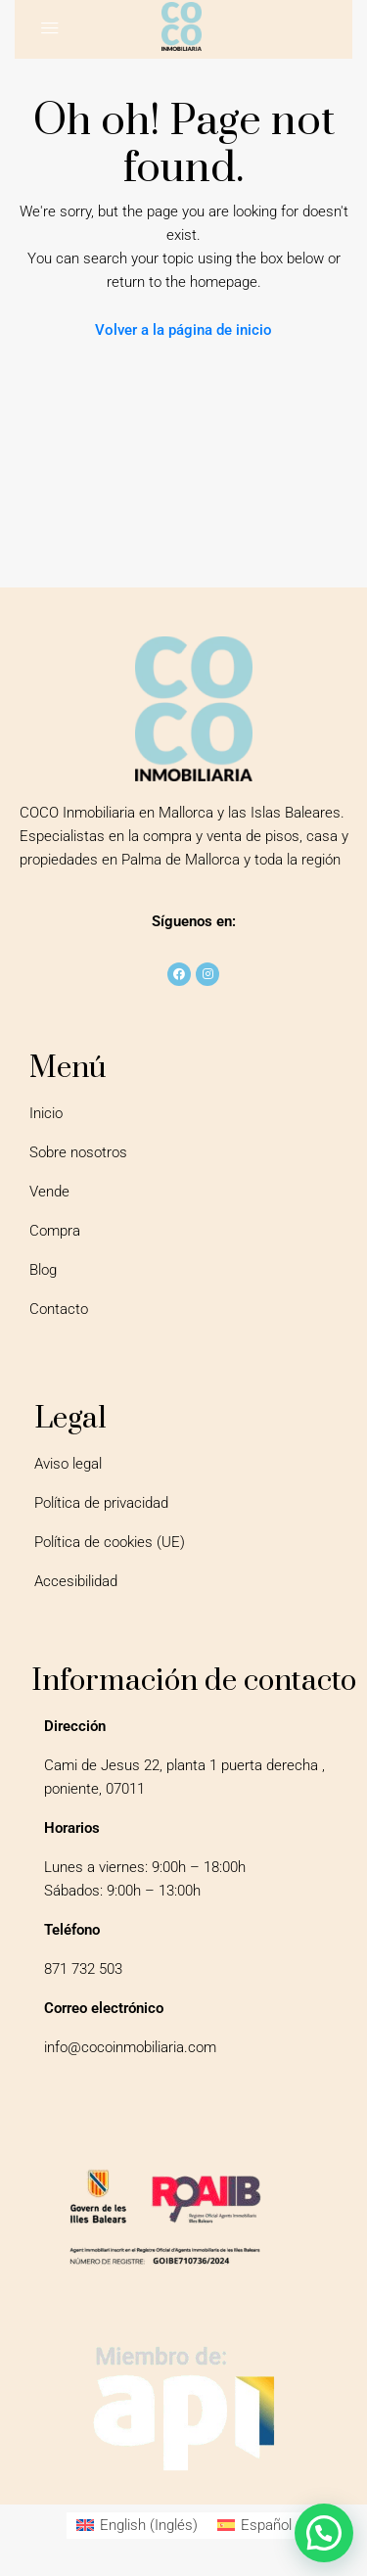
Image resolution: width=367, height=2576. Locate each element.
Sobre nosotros (78, 1152)
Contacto (58, 1309)
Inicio (46, 1113)
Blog (43, 1270)
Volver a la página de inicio (183, 330)
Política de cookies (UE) (109, 1542)
